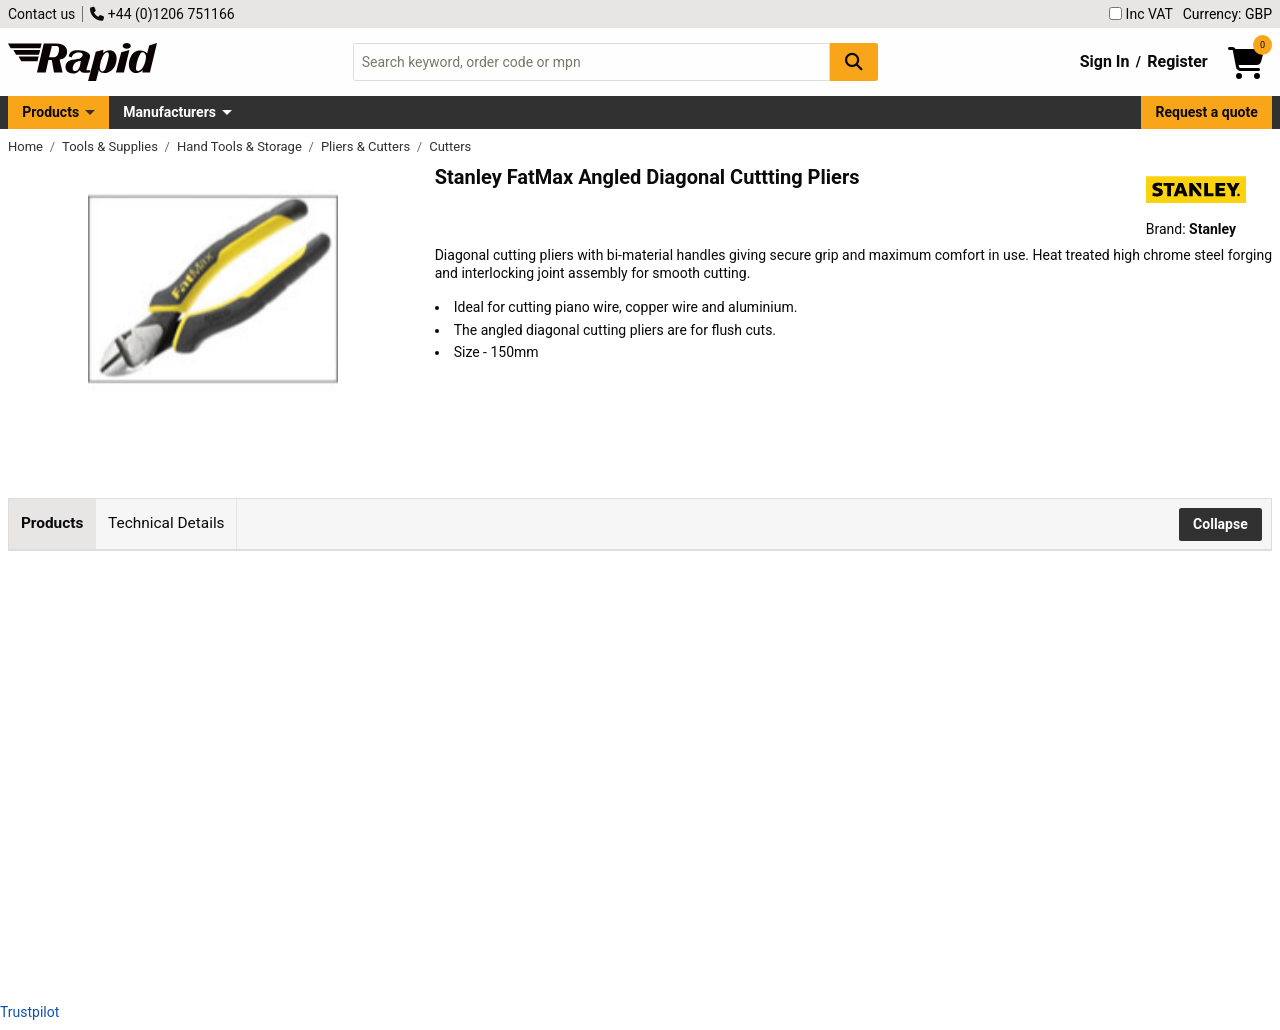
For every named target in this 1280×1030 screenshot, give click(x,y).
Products (50, 112)
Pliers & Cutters (367, 146)
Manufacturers (169, 112)
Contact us (41, 14)
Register (1177, 61)
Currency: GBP (1227, 14)
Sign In (1105, 61)
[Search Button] (854, 61)
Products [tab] (52, 523)
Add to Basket (643, 652)
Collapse (1220, 524)
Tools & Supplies (111, 146)
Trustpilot (29, 1012)
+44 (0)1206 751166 (162, 14)
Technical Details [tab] (166, 523)
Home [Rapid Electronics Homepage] (27, 146)
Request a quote (1207, 112)
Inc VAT (1141, 14)
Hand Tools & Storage (241, 146)
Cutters (450, 146)
